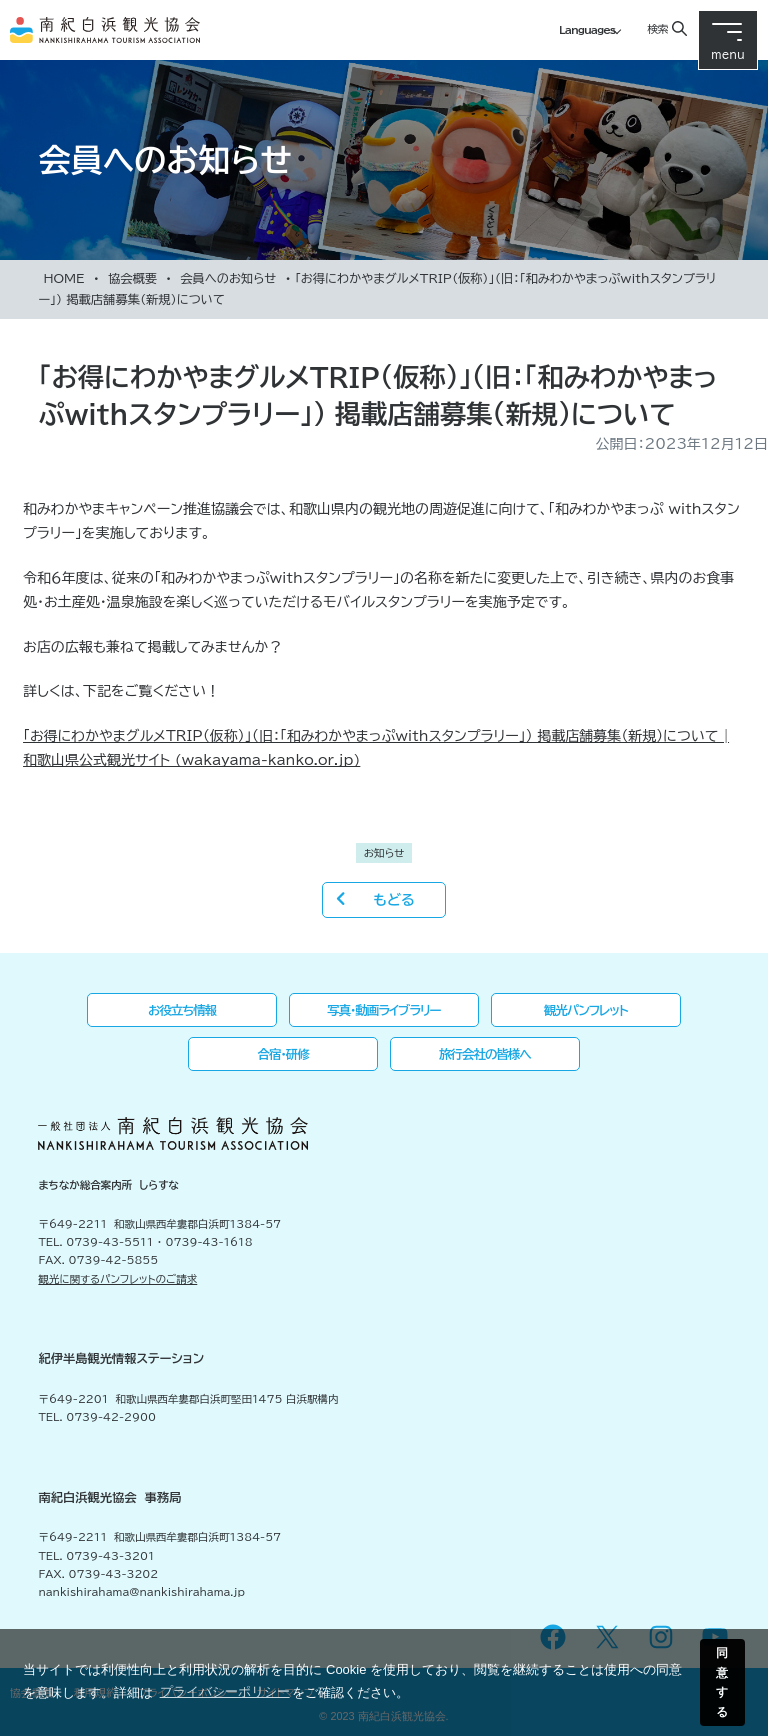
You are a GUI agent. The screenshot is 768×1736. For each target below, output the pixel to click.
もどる (393, 900)
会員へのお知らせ (228, 278)
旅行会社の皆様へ (485, 1054)
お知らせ (384, 853)
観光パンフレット (586, 1010)
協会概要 (132, 278)
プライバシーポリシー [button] (225, 1691)
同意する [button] (722, 1682)
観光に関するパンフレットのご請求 (117, 1279)
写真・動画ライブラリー (384, 1010)
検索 (657, 28)
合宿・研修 (283, 1054)
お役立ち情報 (182, 1010)
